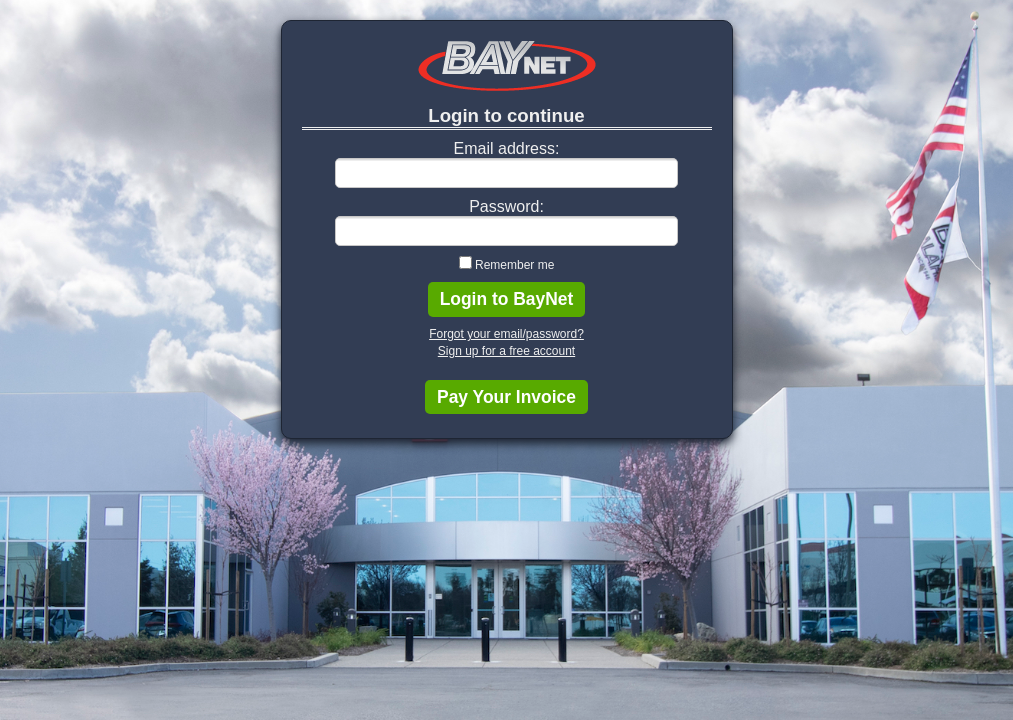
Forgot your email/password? (506, 334)
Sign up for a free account (506, 351)
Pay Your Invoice (506, 397)
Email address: (507, 148)
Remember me (514, 265)
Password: (506, 206)
